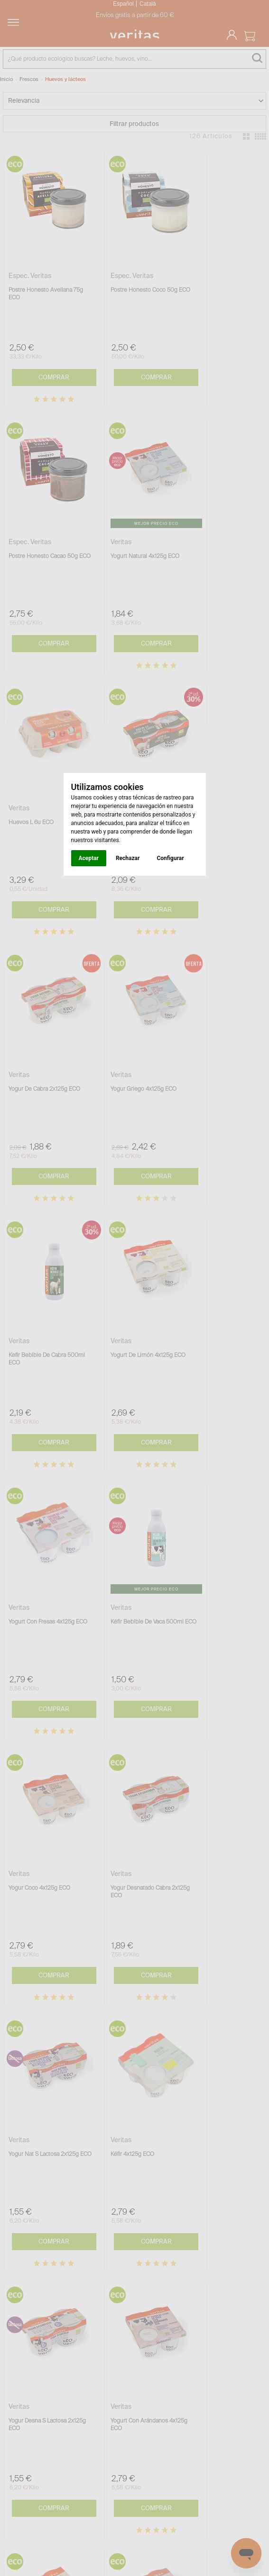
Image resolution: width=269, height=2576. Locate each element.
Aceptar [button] (89, 858)
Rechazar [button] (127, 858)
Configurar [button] (170, 858)
